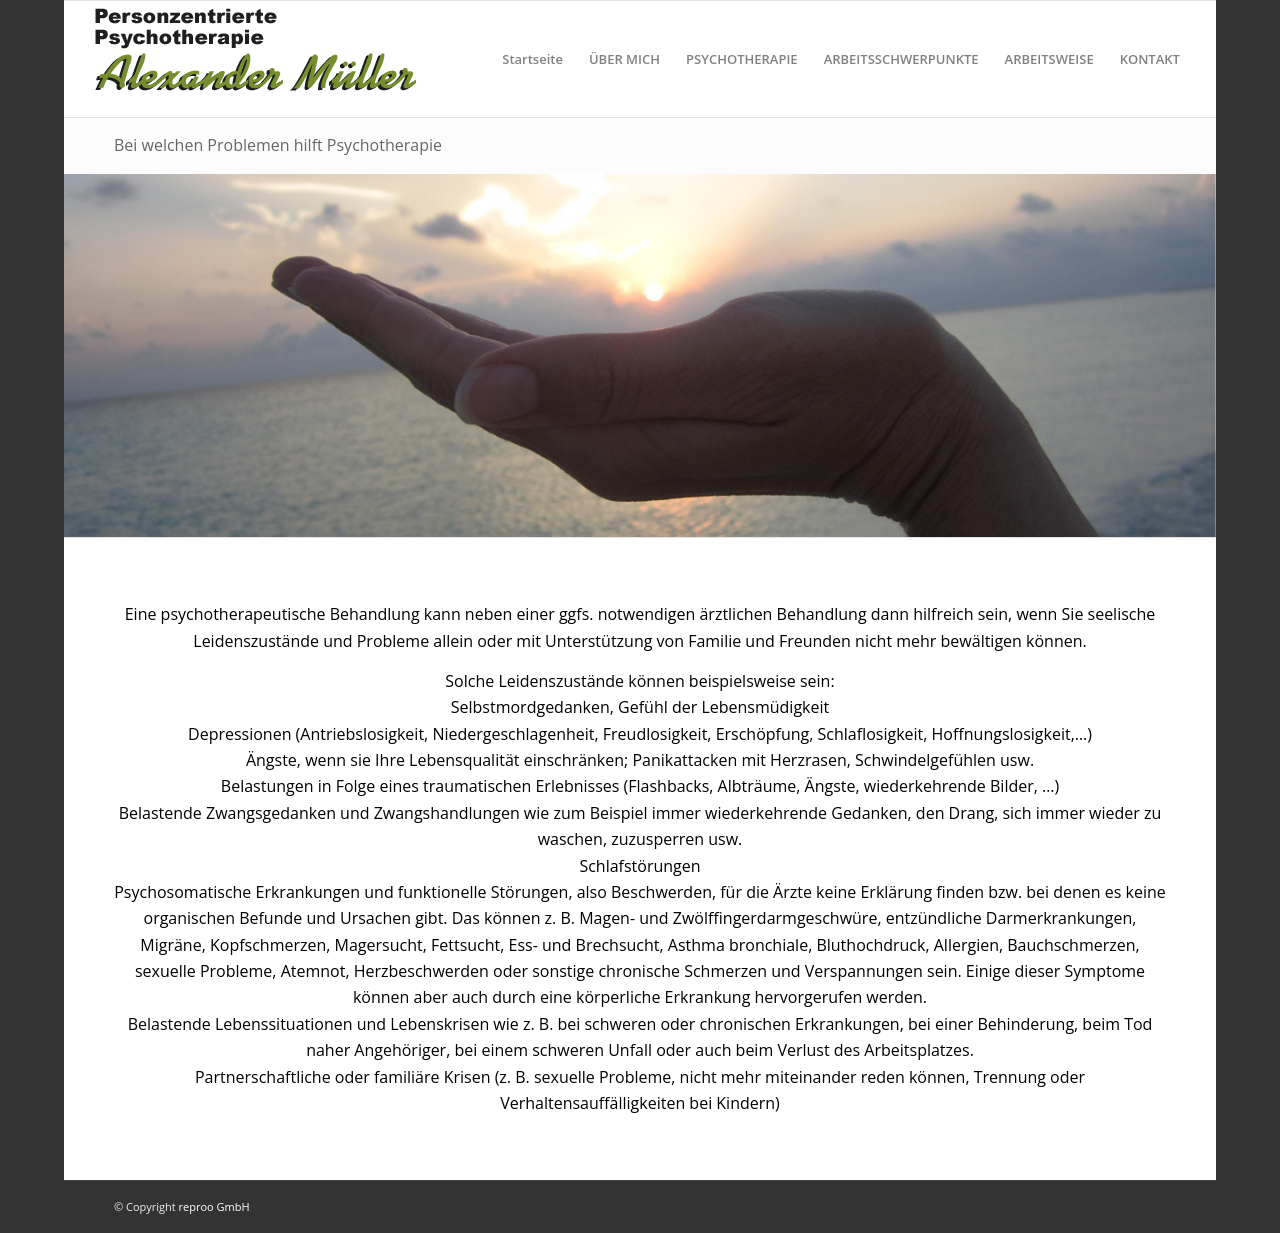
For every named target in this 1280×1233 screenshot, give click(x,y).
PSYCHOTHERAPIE (742, 59)
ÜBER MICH (624, 59)
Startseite (532, 59)
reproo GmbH (214, 1206)
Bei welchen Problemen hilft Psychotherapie (278, 145)
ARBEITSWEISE (1049, 59)
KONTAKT (1150, 59)
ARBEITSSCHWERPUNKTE (901, 59)
